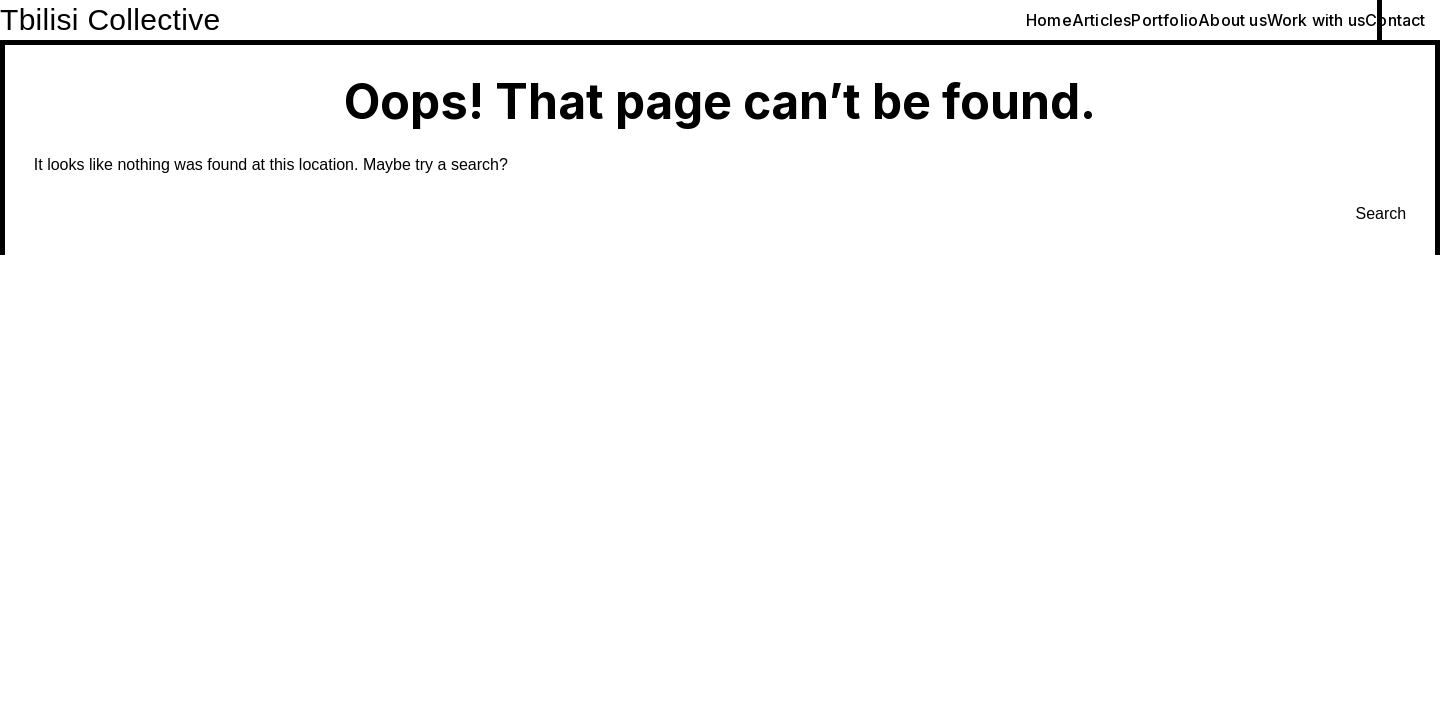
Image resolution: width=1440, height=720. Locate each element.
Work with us (1316, 20)
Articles (1102, 20)
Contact (1395, 20)
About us (1232, 20)
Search (1381, 213)
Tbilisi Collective (110, 20)
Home (1049, 20)
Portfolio (1164, 20)
